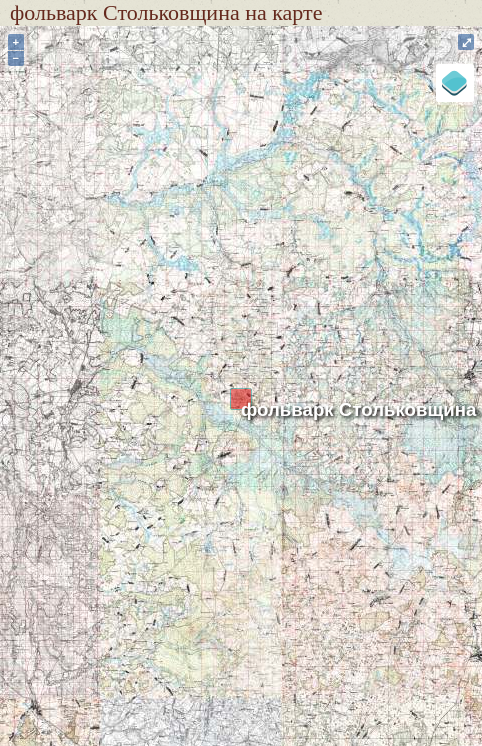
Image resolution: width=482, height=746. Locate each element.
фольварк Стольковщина (358, 409)
